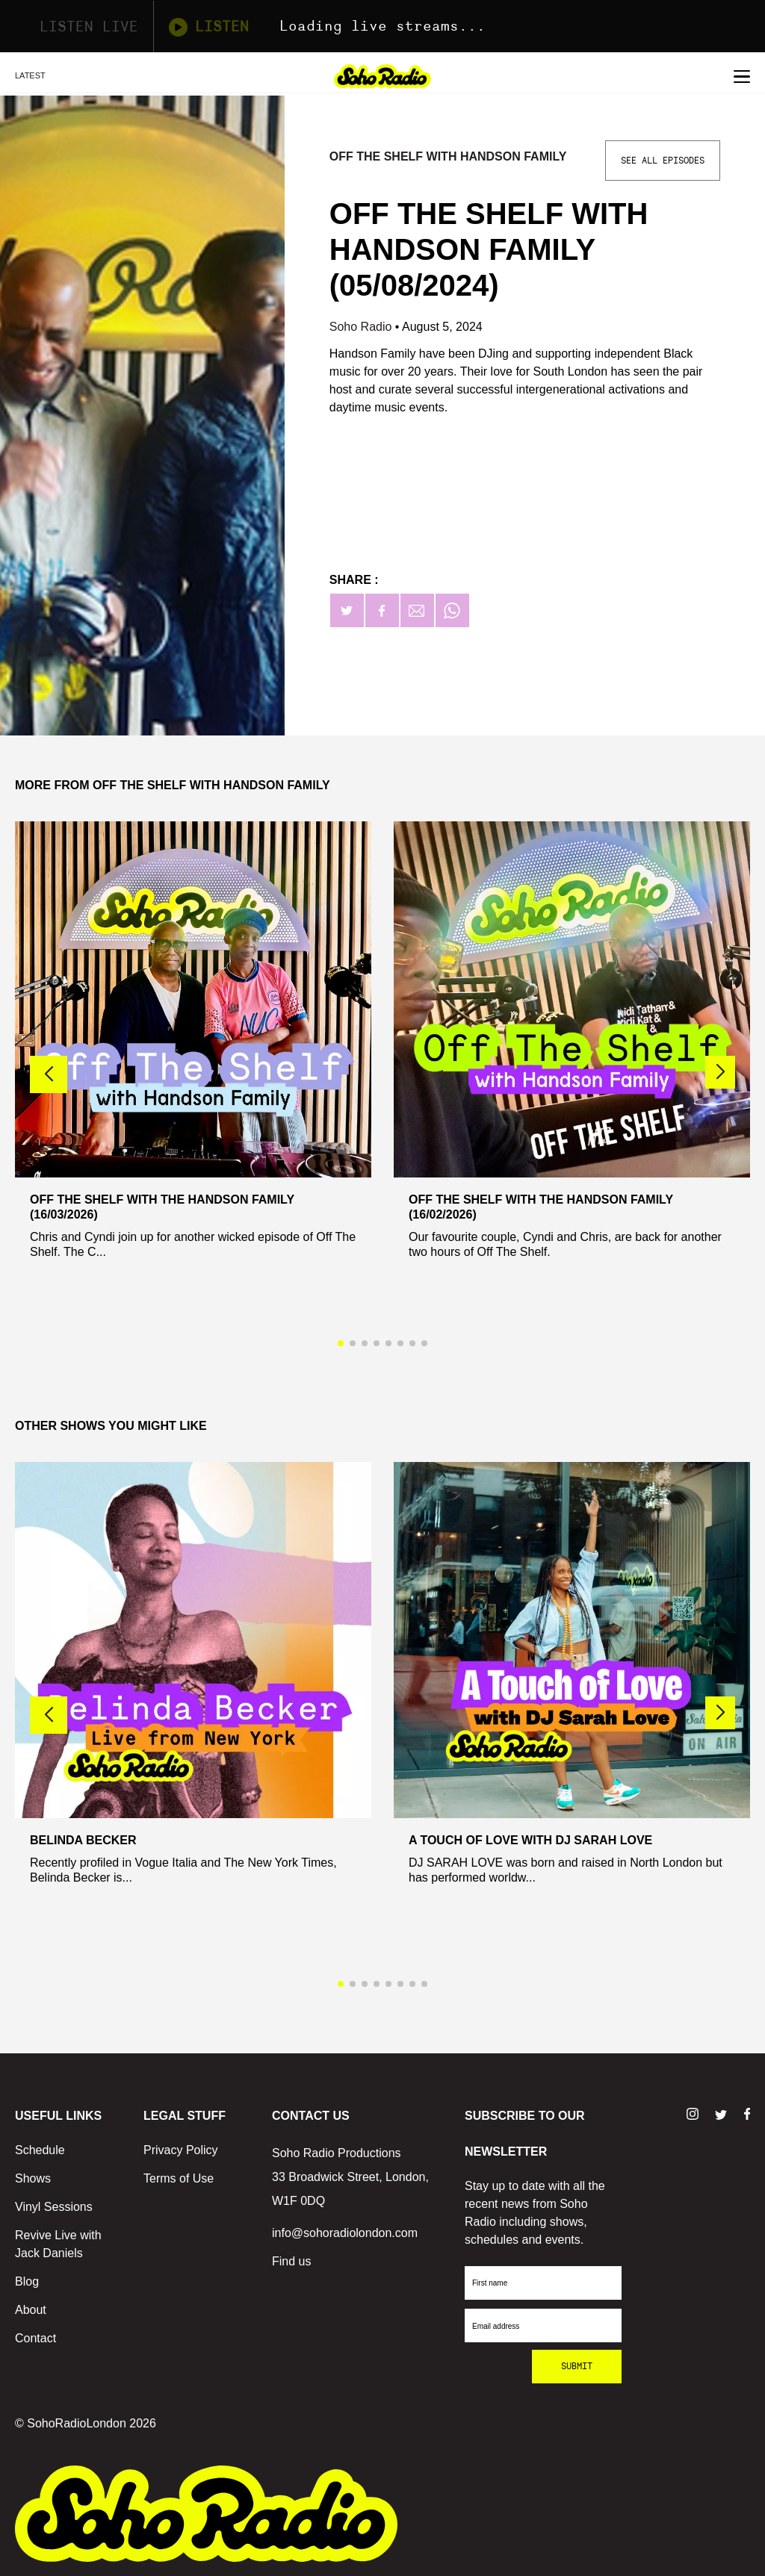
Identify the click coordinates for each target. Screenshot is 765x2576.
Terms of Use (178, 2178)
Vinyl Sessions (54, 2206)
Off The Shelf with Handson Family (448, 156)
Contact (35, 2338)
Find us (291, 2261)
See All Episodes (662, 160)
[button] (720, 1072)
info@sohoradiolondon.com (345, 2233)
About (30, 2309)
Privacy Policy (180, 2150)
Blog (27, 2281)
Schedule (40, 2150)
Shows (33, 2178)
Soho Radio (362, 326)
